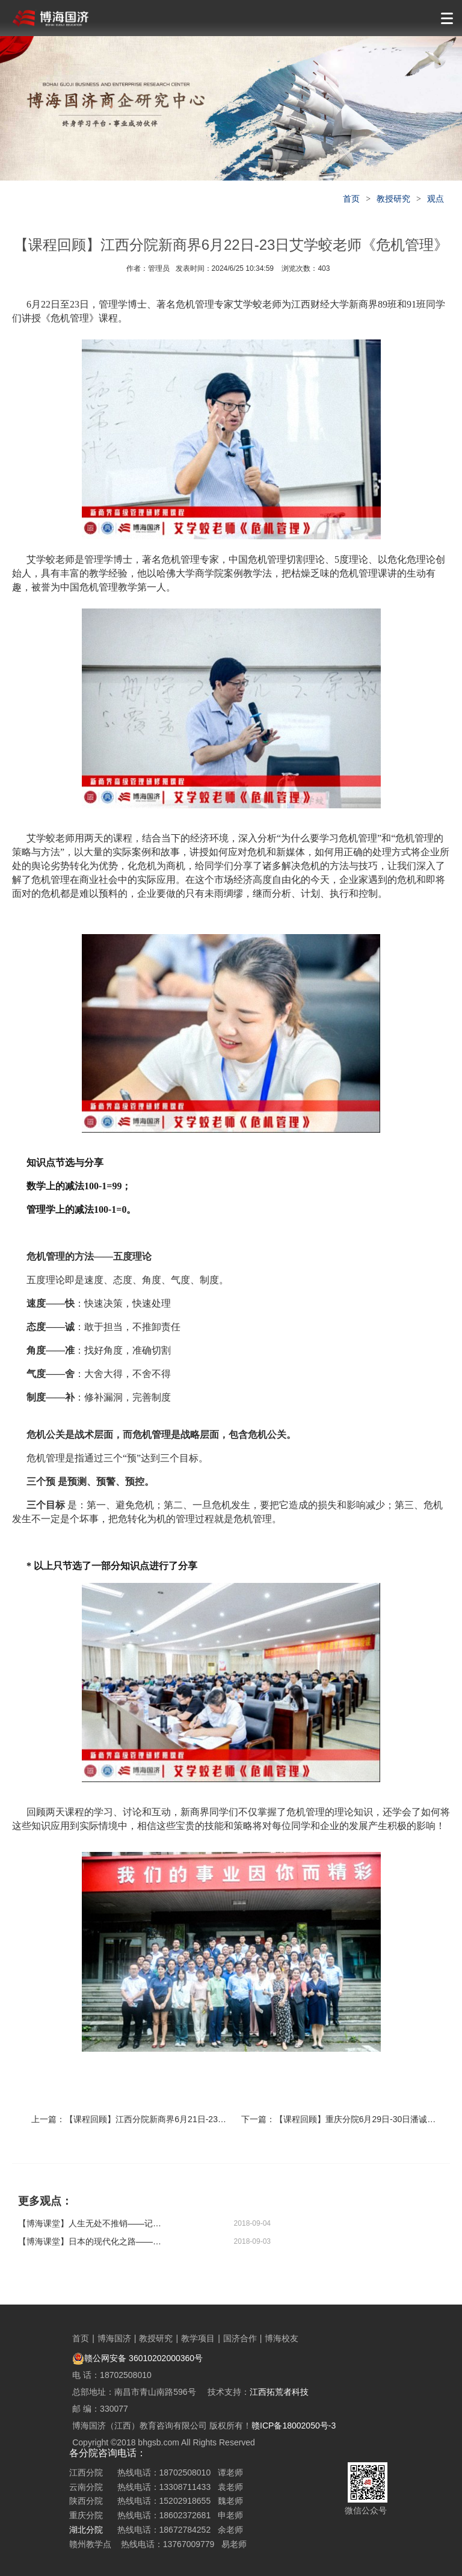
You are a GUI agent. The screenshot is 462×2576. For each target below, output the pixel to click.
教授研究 (393, 198)
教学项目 (198, 2338)
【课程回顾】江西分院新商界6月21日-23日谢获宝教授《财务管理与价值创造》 (213, 2119)
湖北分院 (86, 2529)
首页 (351, 198)
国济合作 (240, 2338)
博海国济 (114, 2338)
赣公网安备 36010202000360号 (137, 2358)
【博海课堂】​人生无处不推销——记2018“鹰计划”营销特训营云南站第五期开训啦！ (90, 2223)
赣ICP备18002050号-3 (293, 2425)
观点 (435, 198)
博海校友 (281, 2338)
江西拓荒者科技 (279, 2392)
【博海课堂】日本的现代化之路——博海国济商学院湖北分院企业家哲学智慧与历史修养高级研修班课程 (90, 2241)
